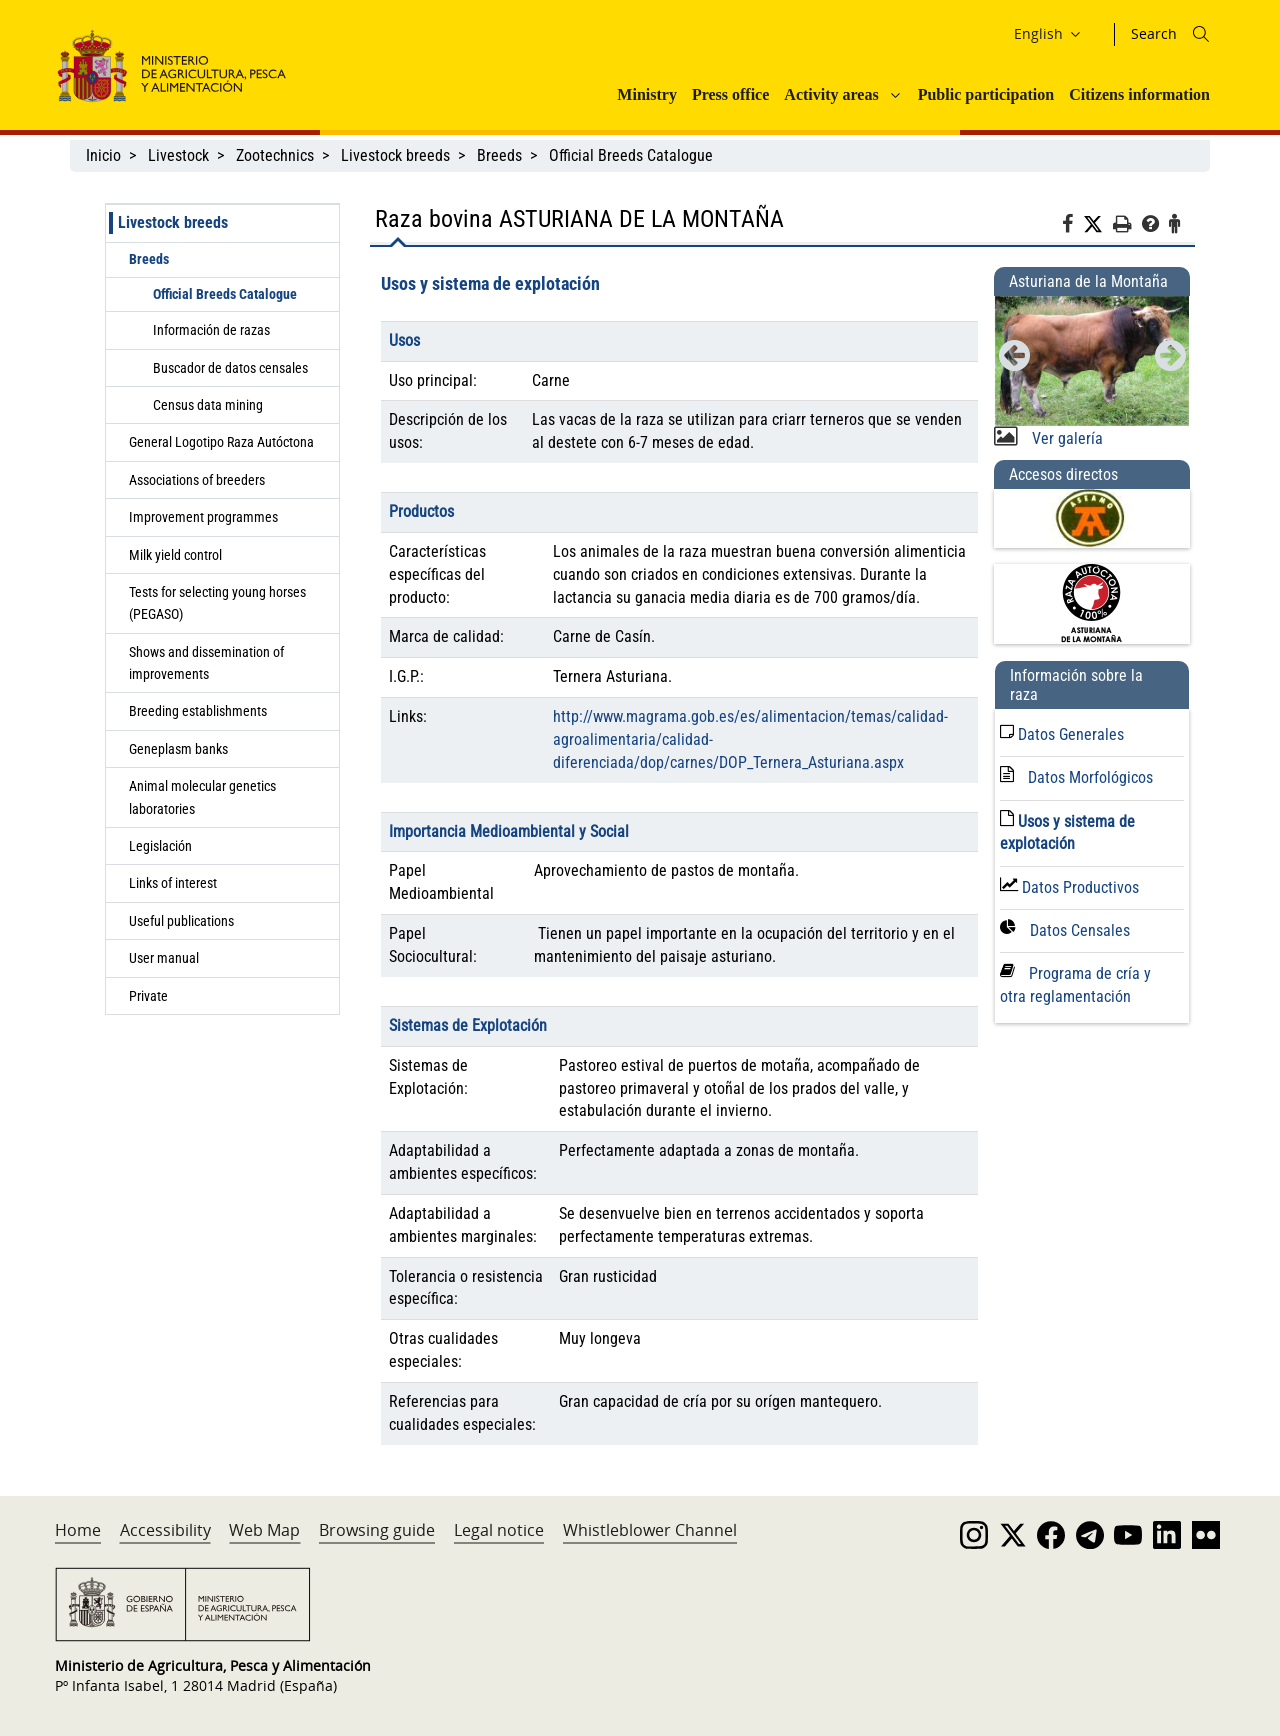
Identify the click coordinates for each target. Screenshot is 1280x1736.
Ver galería (1065, 438)
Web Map (264, 1530)
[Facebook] (1072, 227)
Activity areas (831, 94)
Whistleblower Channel (650, 1530)
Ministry (647, 94)
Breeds (499, 155)
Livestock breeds (395, 155)
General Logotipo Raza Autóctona (221, 442)
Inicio (103, 155)
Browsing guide (377, 1530)
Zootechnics (275, 155)
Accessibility (165, 1530)
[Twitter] (1098, 225)
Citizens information (1139, 94)
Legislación (160, 846)
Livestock (178, 155)
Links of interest (173, 883)
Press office (730, 94)
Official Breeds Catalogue (633, 155)
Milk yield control (175, 555)
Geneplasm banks (178, 749)
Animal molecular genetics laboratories (202, 797)
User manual (164, 958)
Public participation (986, 94)
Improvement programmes (203, 517)
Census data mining (208, 405)
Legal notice (499, 1530)
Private (148, 996)
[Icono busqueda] (1201, 34)
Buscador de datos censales (230, 368)
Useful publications (181, 921)
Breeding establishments (198, 711)
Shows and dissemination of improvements (206, 663)
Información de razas (211, 330)
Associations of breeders (197, 480)
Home (78, 1530)
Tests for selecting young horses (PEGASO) (217, 603)
